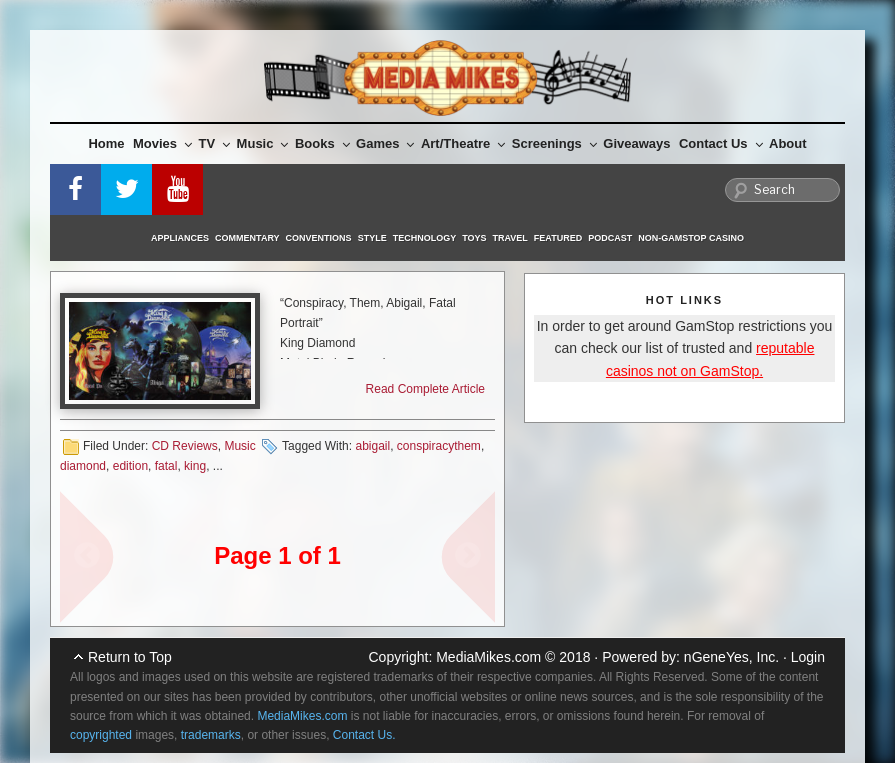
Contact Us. (364, 735)
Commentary (247, 238)
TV (215, 143)
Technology (425, 238)
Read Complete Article (425, 389)
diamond (83, 466)
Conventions (319, 238)
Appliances (180, 238)
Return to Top (130, 657)
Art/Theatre (463, 143)
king (195, 466)
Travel (510, 238)
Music (263, 143)
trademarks (211, 735)
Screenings (554, 143)
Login (808, 657)
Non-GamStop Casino (691, 238)
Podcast (610, 238)
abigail (372, 446)
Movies (162, 143)
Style (372, 238)
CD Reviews (185, 446)
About (788, 143)
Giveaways (636, 143)
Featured (558, 238)
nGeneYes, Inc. (731, 657)
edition (130, 466)
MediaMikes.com (488, 657)
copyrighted (101, 735)
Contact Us (721, 143)
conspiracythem (439, 446)
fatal (166, 466)
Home (106, 143)
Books (322, 143)
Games (385, 143)
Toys (474, 238)
